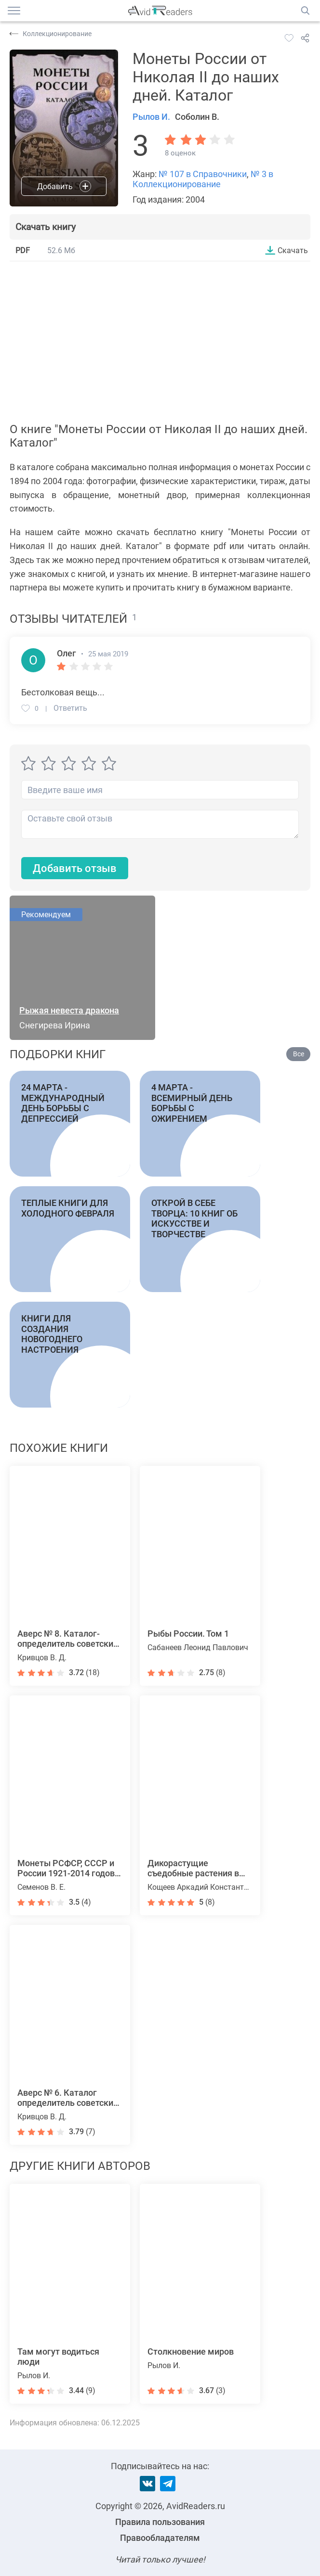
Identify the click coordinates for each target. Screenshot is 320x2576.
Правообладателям (160, 2538)
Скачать (293, 250)
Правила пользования (160, 2522)
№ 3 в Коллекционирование (203, 179)
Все (298, 1054)
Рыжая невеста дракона (69, 1010)
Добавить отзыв (75, 868)
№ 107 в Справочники (203, 174)
